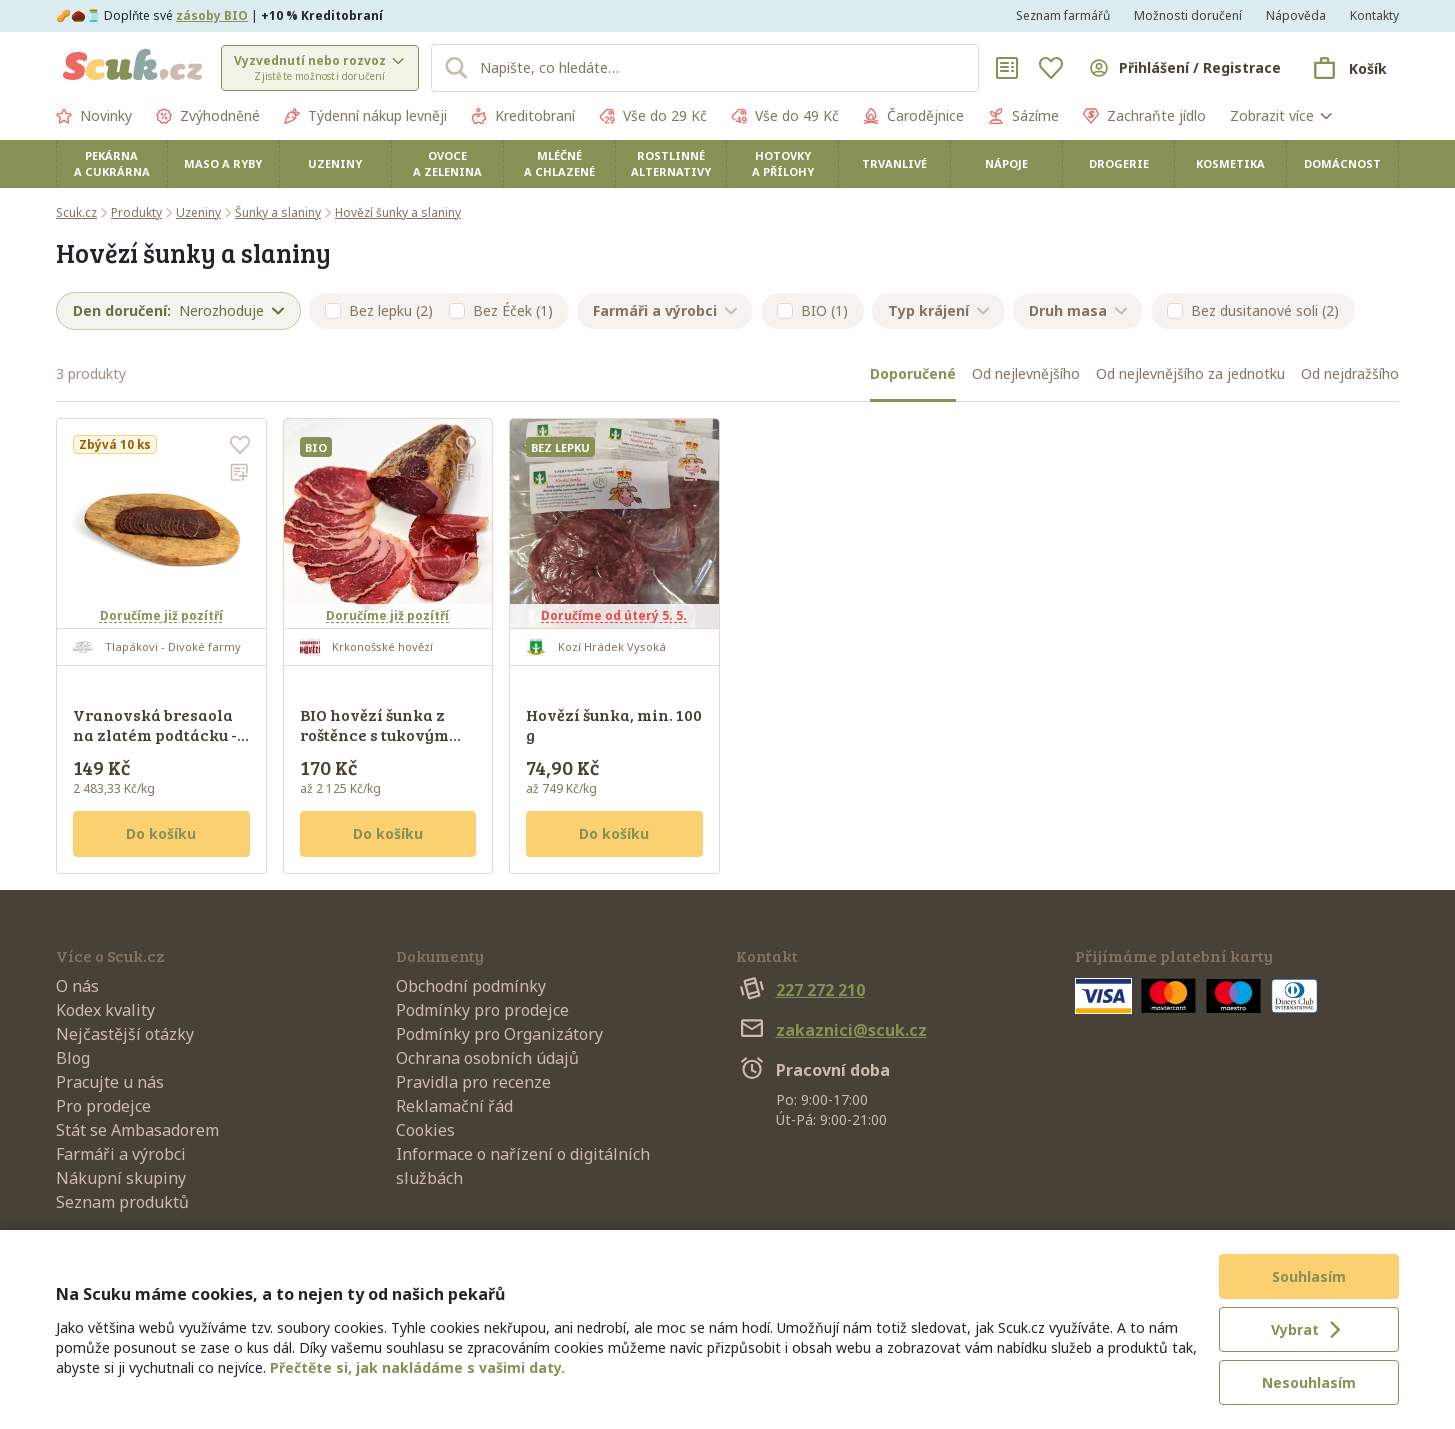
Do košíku (161, 833)
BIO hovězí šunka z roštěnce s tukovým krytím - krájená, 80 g (382, 734)
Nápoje (1006, 163)
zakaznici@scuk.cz (831, 1030)
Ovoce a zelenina (447, 163)
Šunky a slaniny (278, 212)
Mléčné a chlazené (559, 163)
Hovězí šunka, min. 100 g (614, 724)
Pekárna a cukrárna (112, 163)
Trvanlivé (894, 163)
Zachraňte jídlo (1144, 116)
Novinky (94, 116)
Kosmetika (1230, 163)
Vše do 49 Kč (785, 116)
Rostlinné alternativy (671, 163)
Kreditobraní (523, 116)
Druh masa (1078, 310)
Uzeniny (335, 163)
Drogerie (1119, 163)
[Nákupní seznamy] (1007, 68)
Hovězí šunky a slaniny (398, 212)
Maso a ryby (223, 163)
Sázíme (1023, 116)
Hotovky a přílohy (783, 163)
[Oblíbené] (1051, 68)
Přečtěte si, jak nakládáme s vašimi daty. (417, 1367)
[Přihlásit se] (1184, 68)
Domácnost (1342, 163)
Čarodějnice (913, 116)
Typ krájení (938, 310)
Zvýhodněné (208, 116)
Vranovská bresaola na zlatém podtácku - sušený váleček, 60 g (155, 734)
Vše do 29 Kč (653, 116)
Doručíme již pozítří (161, 615)
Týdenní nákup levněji (365, 116)
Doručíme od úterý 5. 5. (614, 615)
